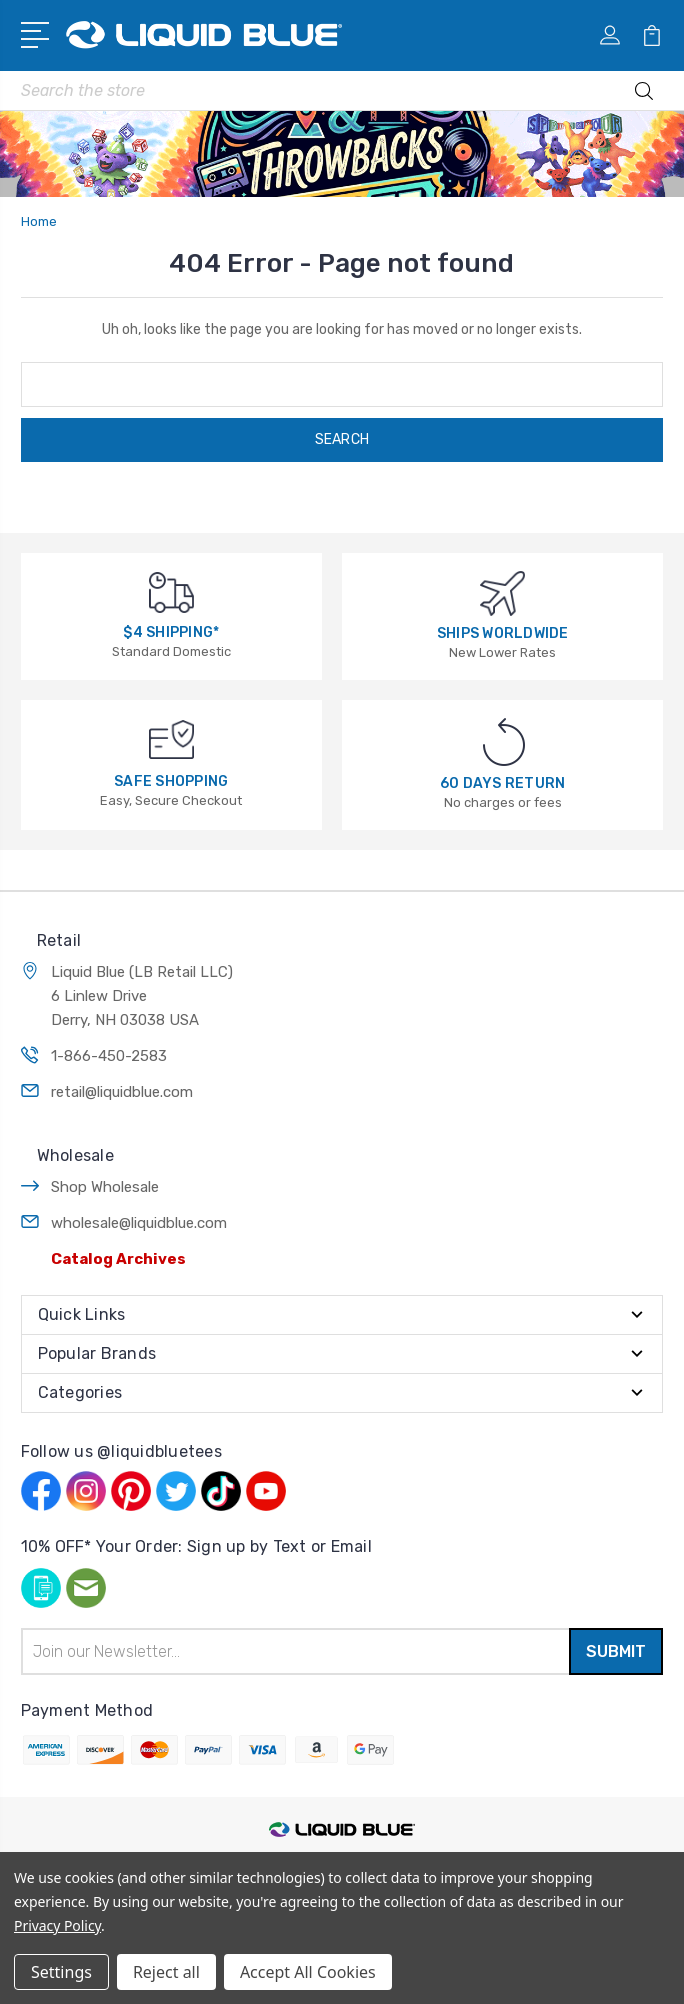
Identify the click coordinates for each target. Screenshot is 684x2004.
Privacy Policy (57, 1925)
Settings (61, 1972)
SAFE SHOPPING (171, 781)
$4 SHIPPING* (171, 632)
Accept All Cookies (308, 1972)
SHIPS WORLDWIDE (503, 633)
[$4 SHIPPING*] (171, 591)
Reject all (166, 1972)
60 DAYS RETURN (503, 783)
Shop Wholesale (105, 1187)
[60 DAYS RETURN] (504, 741)
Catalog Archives (118, 1259)
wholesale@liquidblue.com (139, 1223)
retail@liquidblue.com (122, 1092)
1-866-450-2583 (109, 1056)
